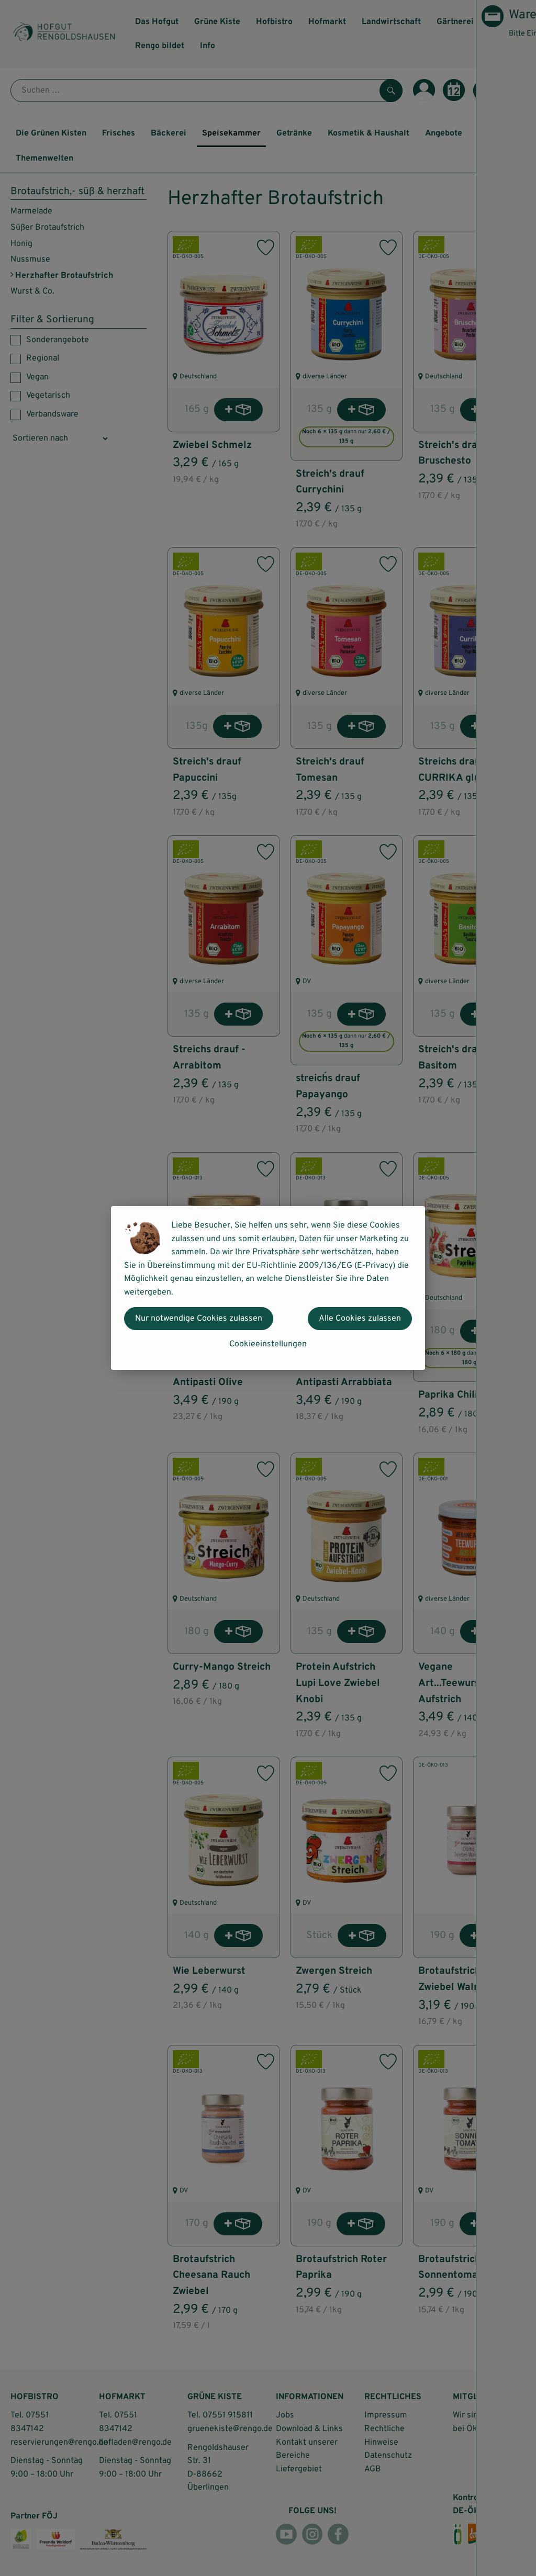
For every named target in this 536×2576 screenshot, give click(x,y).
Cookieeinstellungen (268, 1344)
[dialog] (268, 1288)
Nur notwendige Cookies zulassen (198, 1318)
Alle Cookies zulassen (360, 1318)
